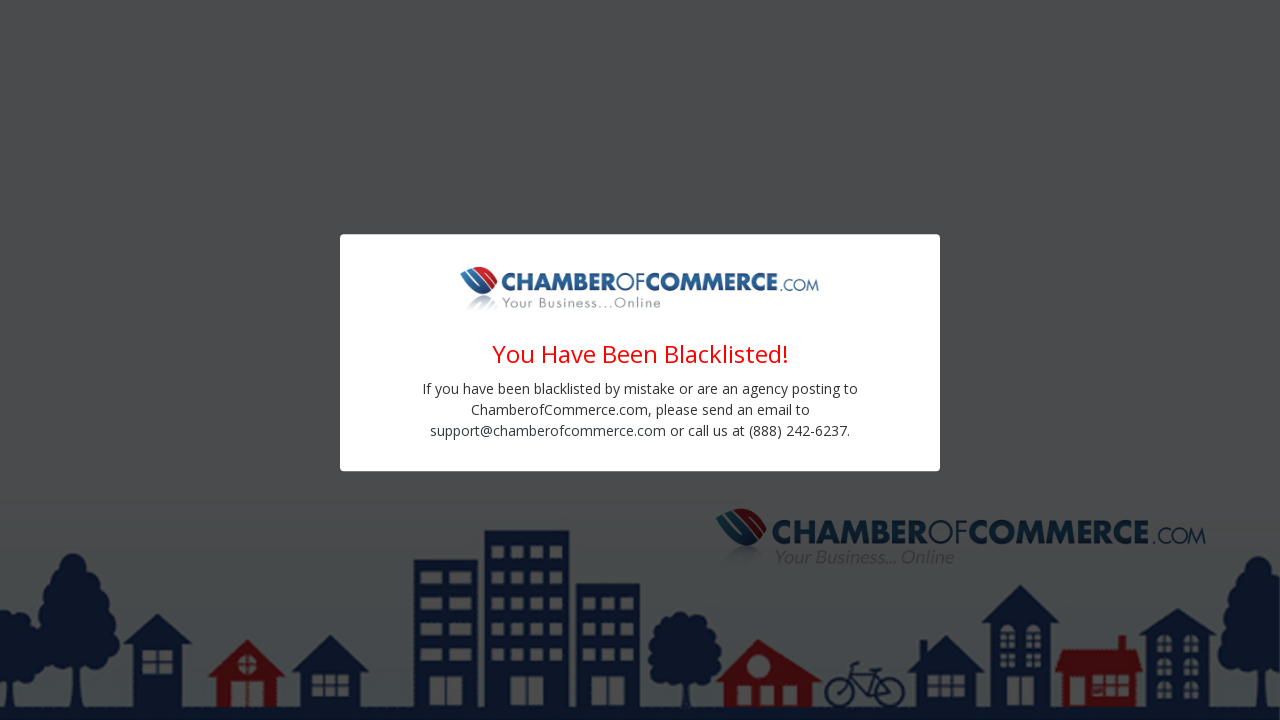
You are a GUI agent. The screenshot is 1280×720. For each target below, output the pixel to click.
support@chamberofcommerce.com (548, 430)
